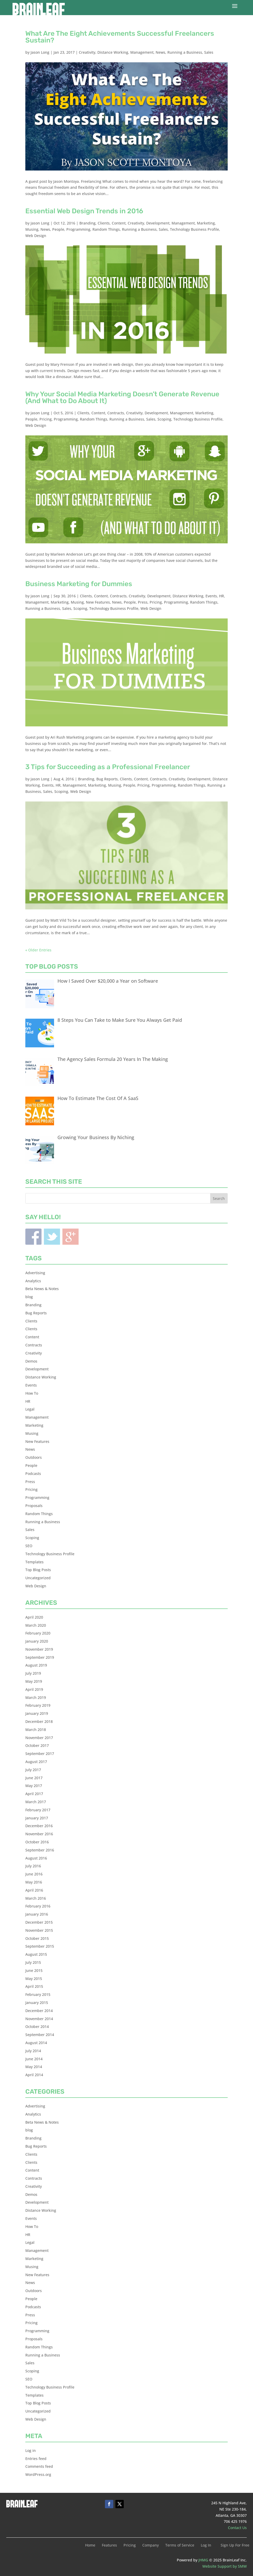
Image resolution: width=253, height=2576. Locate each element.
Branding (87, 223)
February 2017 (37, 1809)
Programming (78, 229)
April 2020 (34, 1617)
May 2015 (33, 1978)
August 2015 (36, 1954)
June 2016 (34, 1874)
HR (221, 595)
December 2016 (39, 1825)
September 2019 (39, 1657)
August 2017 (36, 1761)
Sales (208, 52)
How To (31, 1393)
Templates (34, 1561)
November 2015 (39, 1930)
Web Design (35, 235)
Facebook (33, 1237)
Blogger (70, 1237)
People (58, 229)
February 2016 (37, 1906)
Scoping (164, 419)
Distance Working (112, 52)
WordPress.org (38, 2474)
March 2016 (35, 1898)
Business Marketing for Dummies (78, 584)
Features (109, 2545)
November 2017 (39, 1737)
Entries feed (35, 2458)
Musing (31, 229)
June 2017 (34, 1777)
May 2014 (33, 2066)
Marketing (206, 223)
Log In (206, 2545)
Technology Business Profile (194, 229)
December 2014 (39, 2010)
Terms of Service (179, 2545)
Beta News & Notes (42, 1288)
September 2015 (39, 1946)
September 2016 (39, 1850)
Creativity (87, 52)
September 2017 (39, 1753)
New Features (98, 602)
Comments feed (39, 2466)
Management (142, 52)
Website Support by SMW (224, 2566)
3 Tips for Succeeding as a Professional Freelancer (107, 767)
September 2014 (39, 2034)
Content (119, 223)
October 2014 (37, 2026)
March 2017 (35, 1801)
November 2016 (39, 1833)
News (160, 52)
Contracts (115, 412)
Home (90, 2545)
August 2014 (36, 2042)
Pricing (45, 419)
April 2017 (34, 1793)
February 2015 (37, 1994)
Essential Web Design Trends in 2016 (84, 211)
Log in (30, 2450)
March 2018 (35, 1729)
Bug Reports (107, 778)
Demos (31, 1361)
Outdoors (33, 1457)
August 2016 (36, 1858)
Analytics (33, 1280)
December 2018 (39, 1721)
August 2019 (36, 1665)
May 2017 (33, 1785)
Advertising (35, 1272)
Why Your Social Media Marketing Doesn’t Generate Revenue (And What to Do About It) (122, 397)
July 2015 (33, 1962)
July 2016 (33, 1865)
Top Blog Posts (38, 1569)
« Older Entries (38, 949)
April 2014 (34, 2074)
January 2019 (36, 1713)
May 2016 (33, 1882)
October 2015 (37, 1938)
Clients (104, 223)
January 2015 (36, 2002)
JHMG (203, 2559)
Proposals (34, 1505)
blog (29, 1296)
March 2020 (35, 1625)
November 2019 (39, 1649)
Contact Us (237, 2527)
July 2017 (33, 1769)
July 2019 (33, 1673)
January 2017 (36, 1817)
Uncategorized (38, 1577)
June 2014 (34, 2058)
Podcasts (33, 1473)
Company (150, 2545)
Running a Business (184, 52)
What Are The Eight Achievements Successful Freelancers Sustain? (119, 36)
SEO (28, 1545)
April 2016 (34, 1890)
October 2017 (37, 1745)
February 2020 (37, 1633)
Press (143, 602)
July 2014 (33, 2050)
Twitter (52, 1237)
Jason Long (40, 52)
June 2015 (34, 1970)
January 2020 (36, 1641)
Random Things (106, 229)
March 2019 (35, 1697)
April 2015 (34, 1986)
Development (157, 223)
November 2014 (39, 2018)
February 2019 (37, 1705)
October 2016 (37, 1841)
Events (211, 595)
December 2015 (39, 1922)
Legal (29, 1409)
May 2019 (33, 1681)
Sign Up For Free (235, 2545)
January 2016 (36, 1914)
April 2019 (34, 1689)
